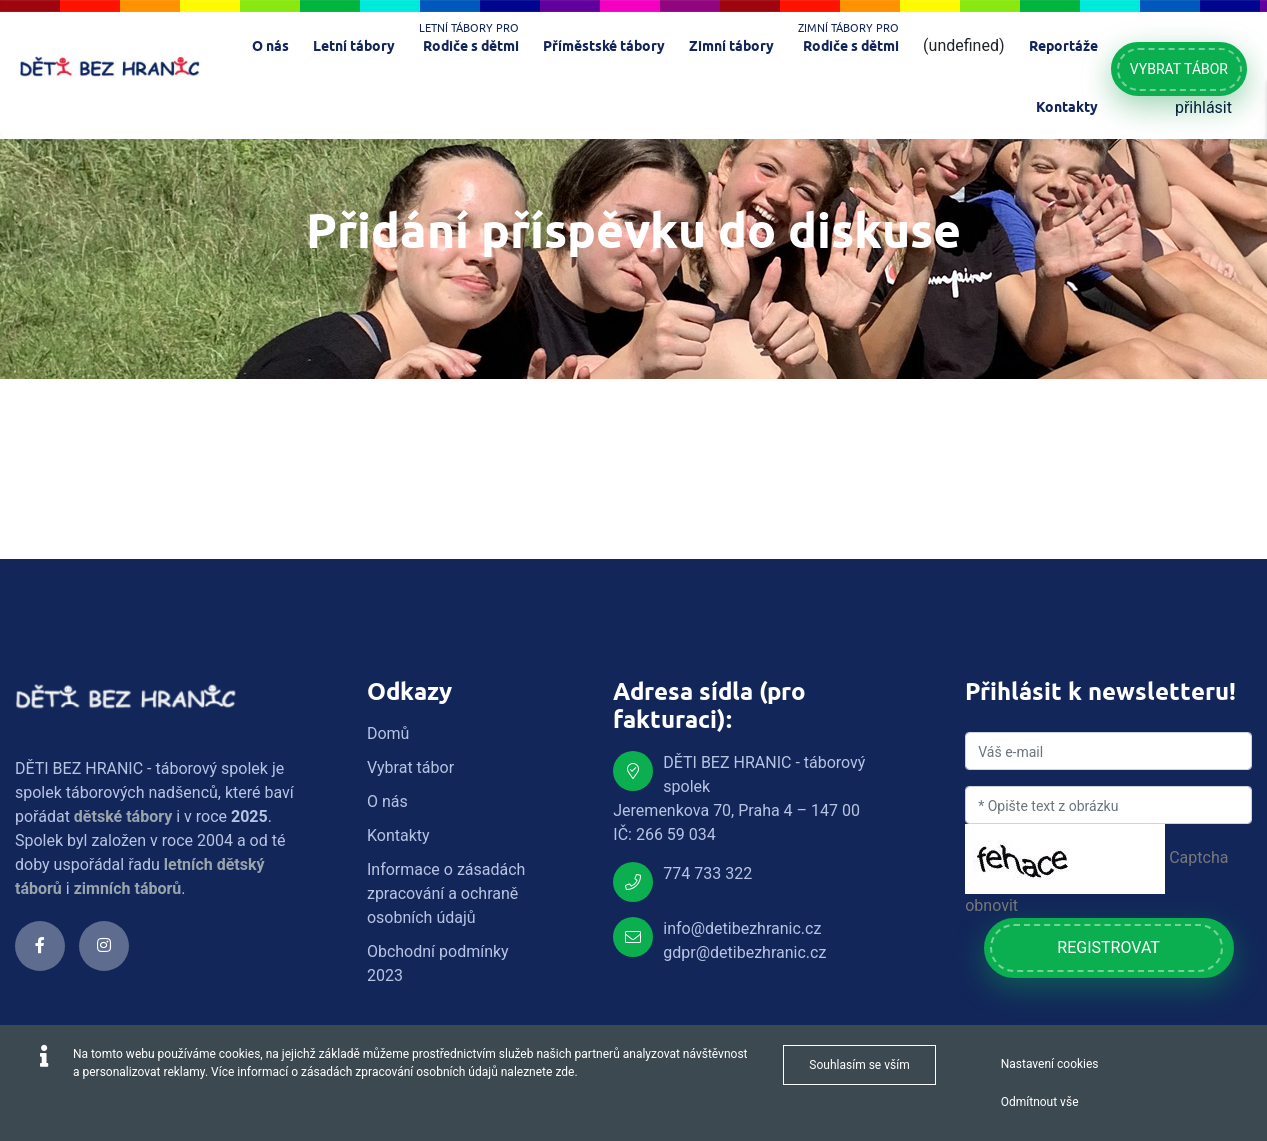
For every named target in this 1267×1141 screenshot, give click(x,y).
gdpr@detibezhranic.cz (744, 952)
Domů (388, 733)
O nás (387, 801)
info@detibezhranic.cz (742, 928)
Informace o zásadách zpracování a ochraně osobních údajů (446, 893)
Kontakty (398, 835)
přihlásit (1203, 107)
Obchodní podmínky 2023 (438, 963)
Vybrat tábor (1179, 69)
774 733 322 (707, 873)
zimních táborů (128, 888)
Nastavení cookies (1050, 1064)
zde (564, 1072)
